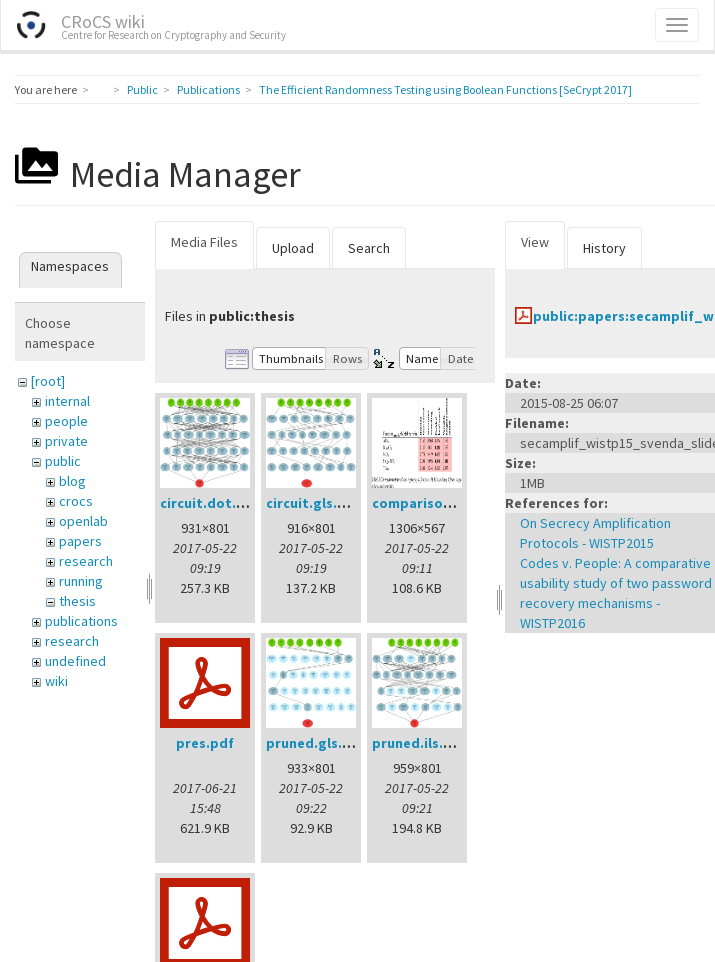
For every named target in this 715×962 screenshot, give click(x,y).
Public (142, 89)
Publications (208, 89)
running (81, 581)
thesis (77, 601)
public (63, 461)
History (604, 248)
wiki (56, 681)
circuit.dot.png (211, 503)
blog (72, 481)
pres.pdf (205, 743)
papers (80, 541)
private (66, 441)
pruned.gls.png (317, 743)
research (86, 561)
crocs (76, 501)
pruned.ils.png (420, 743)
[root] (48, 381)
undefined (75, 661)
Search (369, 248)
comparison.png (426, 503)
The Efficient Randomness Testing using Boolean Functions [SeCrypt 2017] (445, 89)
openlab (83, 521)
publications (81, 621)
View (535, 242)
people (66, 421)
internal (67, 401)
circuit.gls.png (314, 503)
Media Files (204, 242)
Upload (293, 248)
